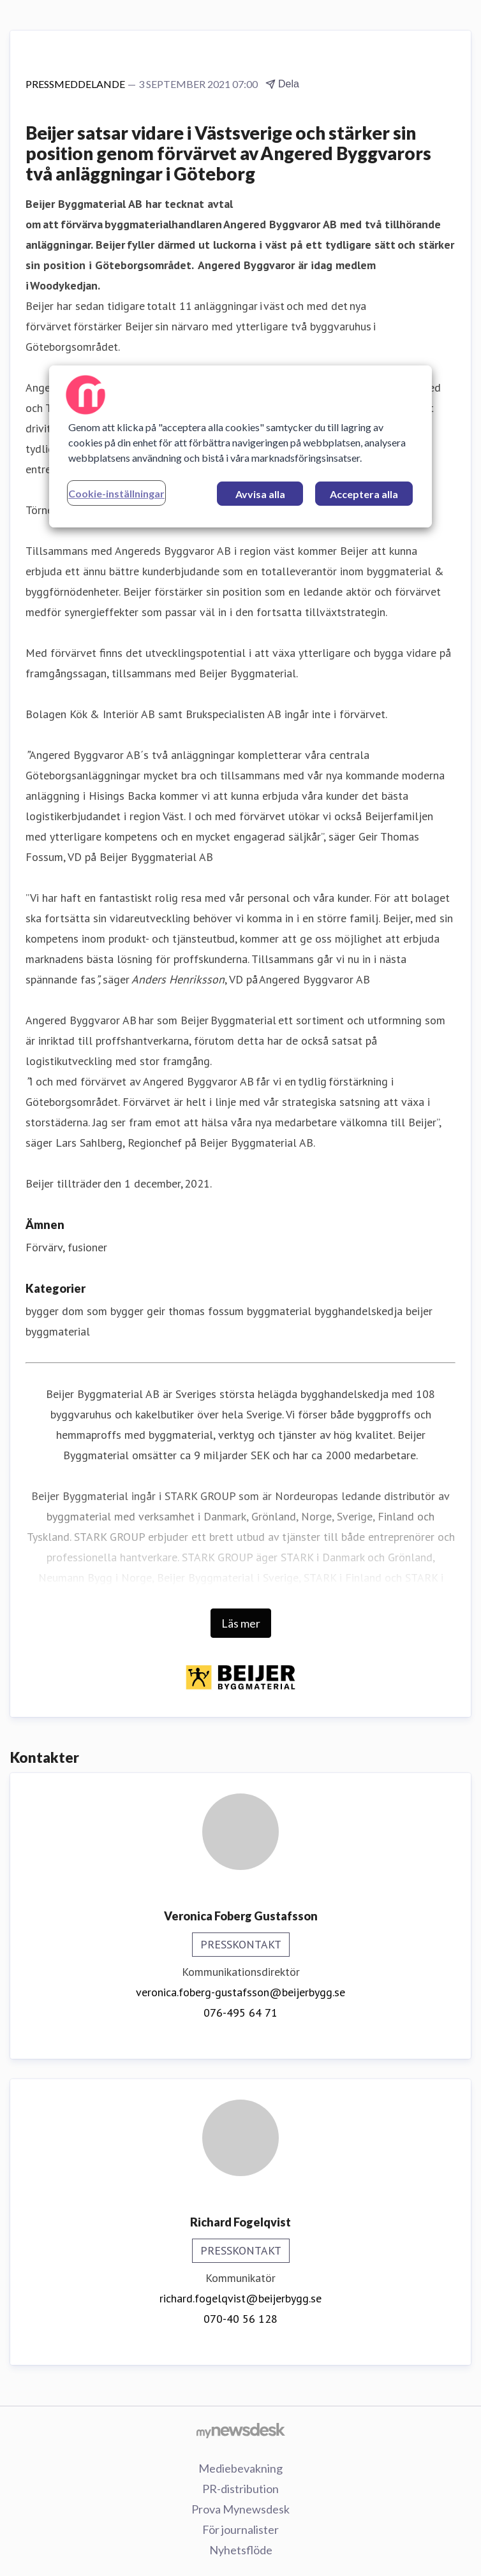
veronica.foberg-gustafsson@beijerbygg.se (240, 1992)
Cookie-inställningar (116, 493)
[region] (240, 446)
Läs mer (240, 1623)
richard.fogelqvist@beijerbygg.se (240, 2298)
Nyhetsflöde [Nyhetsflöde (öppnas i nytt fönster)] (240, 2550)
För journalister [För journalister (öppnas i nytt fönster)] (240, 2529)
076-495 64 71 (241, 2012)
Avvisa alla (260, 494)
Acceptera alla (364, 494)
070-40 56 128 (241, 2318)
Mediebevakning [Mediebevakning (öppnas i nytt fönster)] (240, 2468)
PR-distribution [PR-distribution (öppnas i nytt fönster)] (240, 2489)
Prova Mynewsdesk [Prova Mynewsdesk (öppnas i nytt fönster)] (240, 2509)
